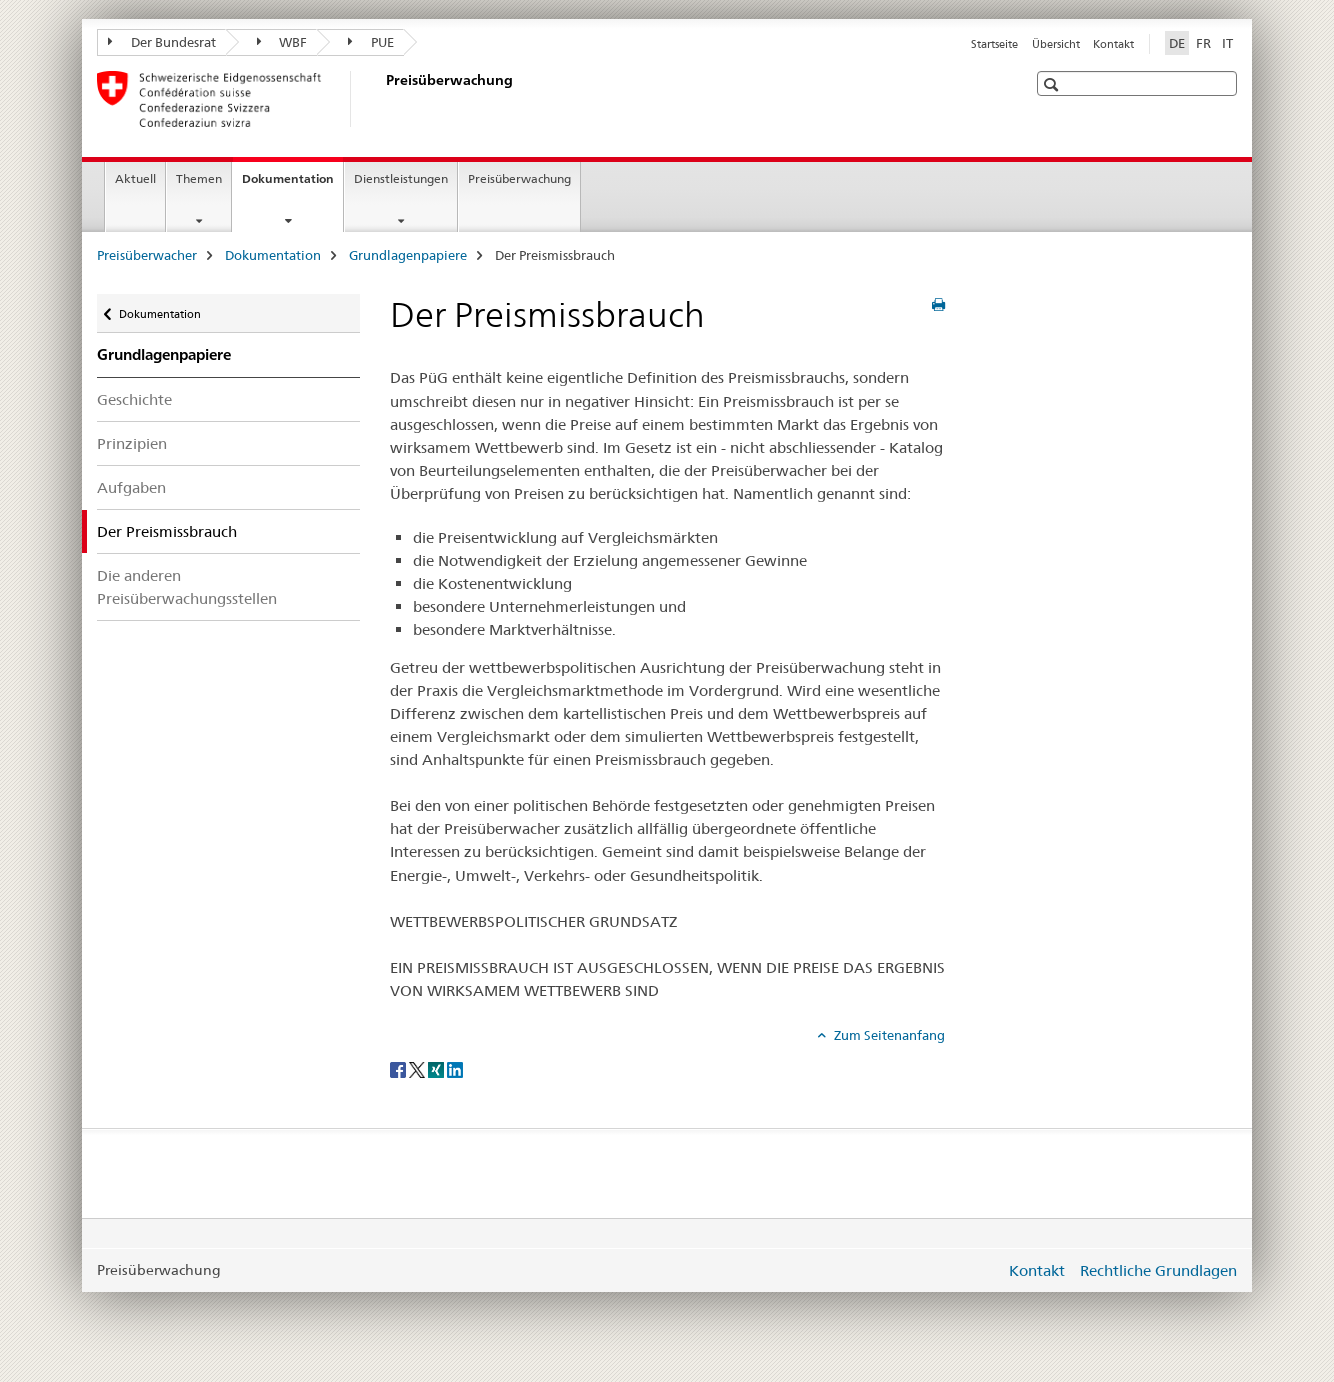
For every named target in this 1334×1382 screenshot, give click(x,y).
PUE (371, 42)
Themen (199, 178)
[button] (1053, 84)
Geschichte (134, 399)
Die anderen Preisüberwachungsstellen (187, 587)
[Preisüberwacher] (382, 99)
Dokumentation (292, 185)
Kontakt (1113, 44)
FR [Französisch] (1203, 43)
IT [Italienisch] (1227, 43)
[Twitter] (418, 1068)
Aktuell (135, 178)
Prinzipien (132, 443)
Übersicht (1056, 44)
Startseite (994, 44)
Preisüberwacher (147, 255)
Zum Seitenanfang (888, 1035)
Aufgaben (131, 487)
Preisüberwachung (519, 178)
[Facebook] (399, 1068)
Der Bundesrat (162, 42)
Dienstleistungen (401, 178)
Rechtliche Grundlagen (1158, 1270)
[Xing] (437, 1068)
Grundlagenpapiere (408, 255)
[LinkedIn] (455, 1068)
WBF (282, 42)
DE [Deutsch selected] (1177, 43)
